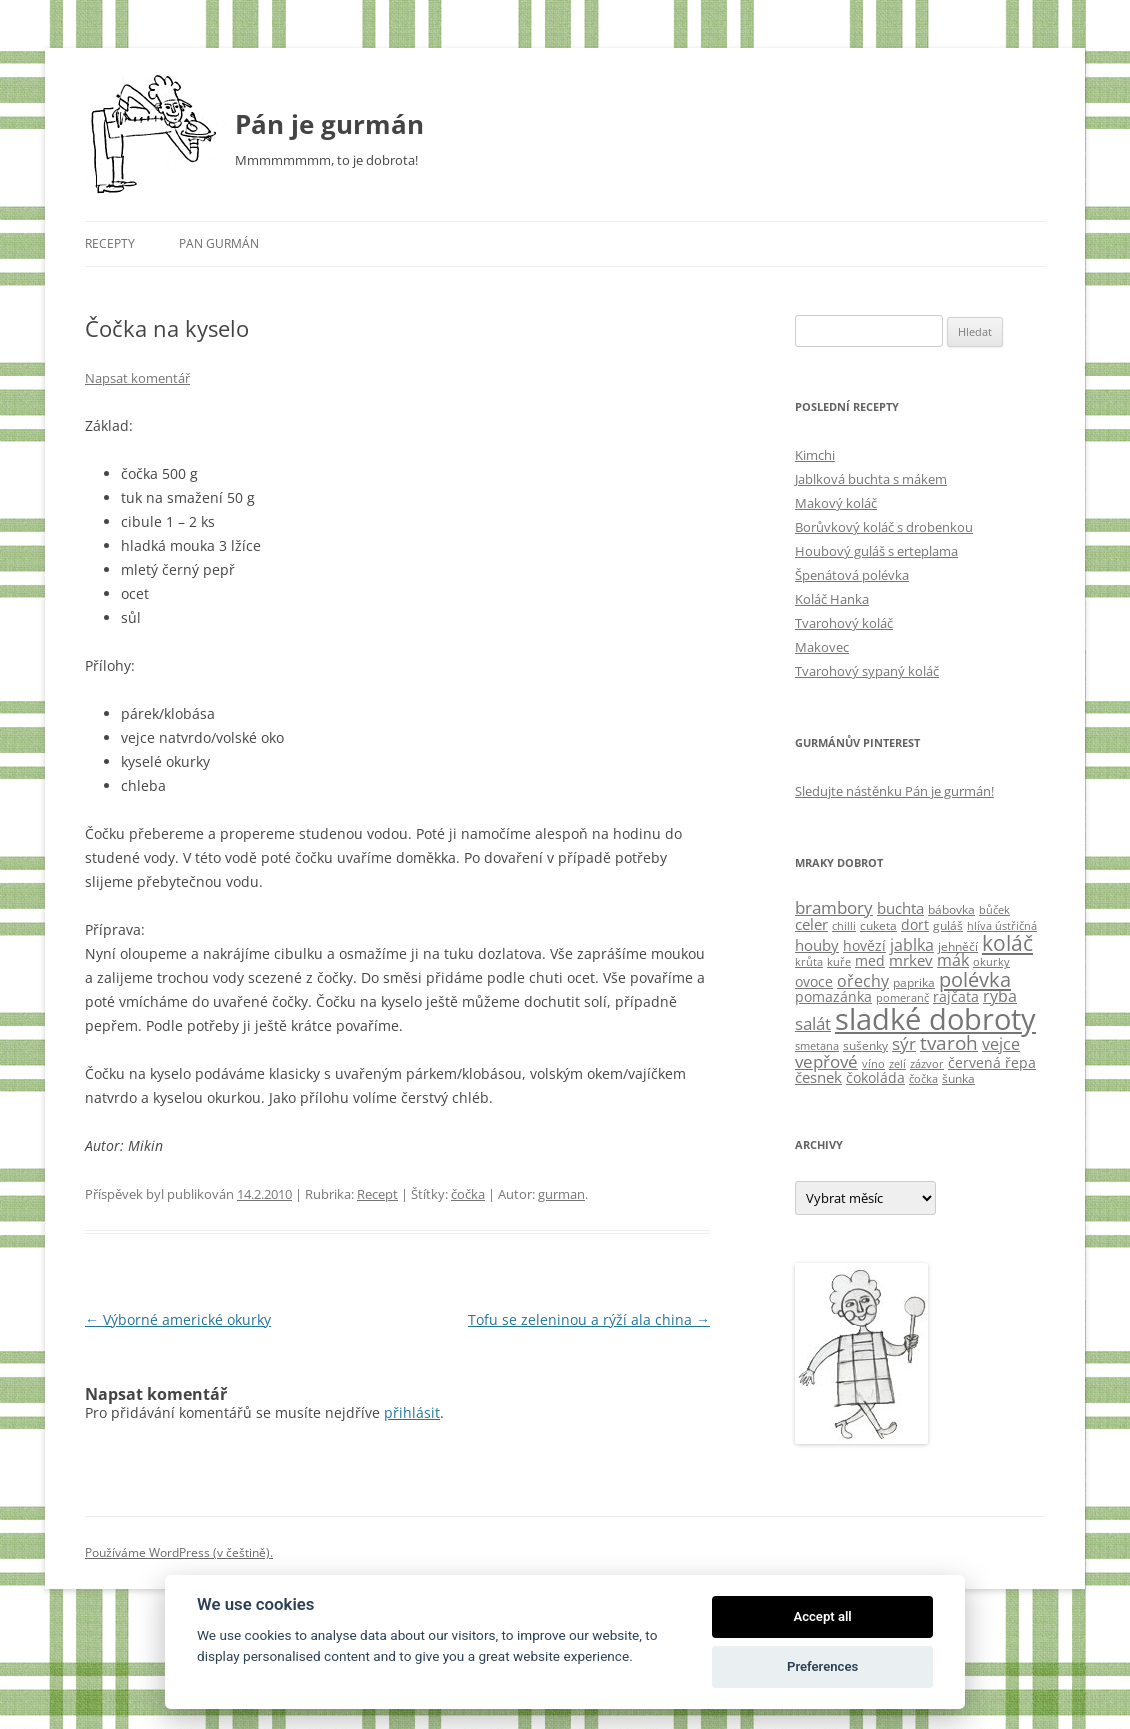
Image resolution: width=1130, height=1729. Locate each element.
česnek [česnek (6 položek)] (818, 1077)
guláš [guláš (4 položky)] (948, 925)
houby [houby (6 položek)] (817, 945)
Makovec (822, 647)
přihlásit (412, 1412)
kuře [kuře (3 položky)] (839, 962)
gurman (561, 1194)
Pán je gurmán (329, 124)
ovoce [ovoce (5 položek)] (814, 981)
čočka (468, 1194)
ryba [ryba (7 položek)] (1000, 996)
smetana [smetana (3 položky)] (817, 1046)
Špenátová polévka (852, 575)
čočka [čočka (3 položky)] (923, 1079)
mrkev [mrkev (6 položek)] (911, 960)
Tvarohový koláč (844, 623)
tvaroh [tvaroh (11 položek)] (949, 1042)
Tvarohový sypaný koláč (867, 671)
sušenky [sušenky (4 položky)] (865, 1045)
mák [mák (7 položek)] (953, 960)
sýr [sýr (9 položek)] (904, 1043)
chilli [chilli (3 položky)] (844, 926)
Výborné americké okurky (178, 1319)
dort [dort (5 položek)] (915, 924)
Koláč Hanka (832, 599)
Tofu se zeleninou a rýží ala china (589, 1319)
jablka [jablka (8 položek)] (912, 944)
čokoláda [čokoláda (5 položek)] (875, 1077)
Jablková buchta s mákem (871, 479)
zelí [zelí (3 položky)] (897, 1064)
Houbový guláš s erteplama (876, 551)
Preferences (822, 1666)
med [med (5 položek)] (870, 960)
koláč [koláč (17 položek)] (1007, 942)
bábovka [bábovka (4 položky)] (951, 909)
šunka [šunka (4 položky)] (958, 1078)
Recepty (110, 243)
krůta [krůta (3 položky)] (809, 962)
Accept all (822, 1616)
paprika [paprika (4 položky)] (914, 982)
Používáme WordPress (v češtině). (179, 1552)
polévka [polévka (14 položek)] (975, 979)
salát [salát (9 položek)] (813, 1023)
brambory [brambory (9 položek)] (834, 907)
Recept (377, 1194)
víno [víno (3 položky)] (873, 1064)
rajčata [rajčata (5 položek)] (956, 996)
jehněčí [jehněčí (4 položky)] (958, 946)
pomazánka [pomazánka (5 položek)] (833, 996)
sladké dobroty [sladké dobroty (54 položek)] (935, 1019)
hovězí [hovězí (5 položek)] (864, 945)
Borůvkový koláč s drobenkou (884, 527)
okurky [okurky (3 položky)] (991, 962)
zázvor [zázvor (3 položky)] (927, 1064)
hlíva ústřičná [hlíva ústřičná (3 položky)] (1002, 926)
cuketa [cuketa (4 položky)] (878, 925)
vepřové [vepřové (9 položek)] (826, 1061)
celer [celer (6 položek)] (811, 924)
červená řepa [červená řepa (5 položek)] (992, 1062)
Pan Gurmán (219, 243)
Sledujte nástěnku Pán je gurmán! (894, 791)
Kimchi (815, 455)
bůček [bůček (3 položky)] (994, 910)
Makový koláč (836, 503)
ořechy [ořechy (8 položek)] (863, 980)
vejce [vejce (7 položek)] (1001, 1044)
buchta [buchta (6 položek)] (900, 908)
